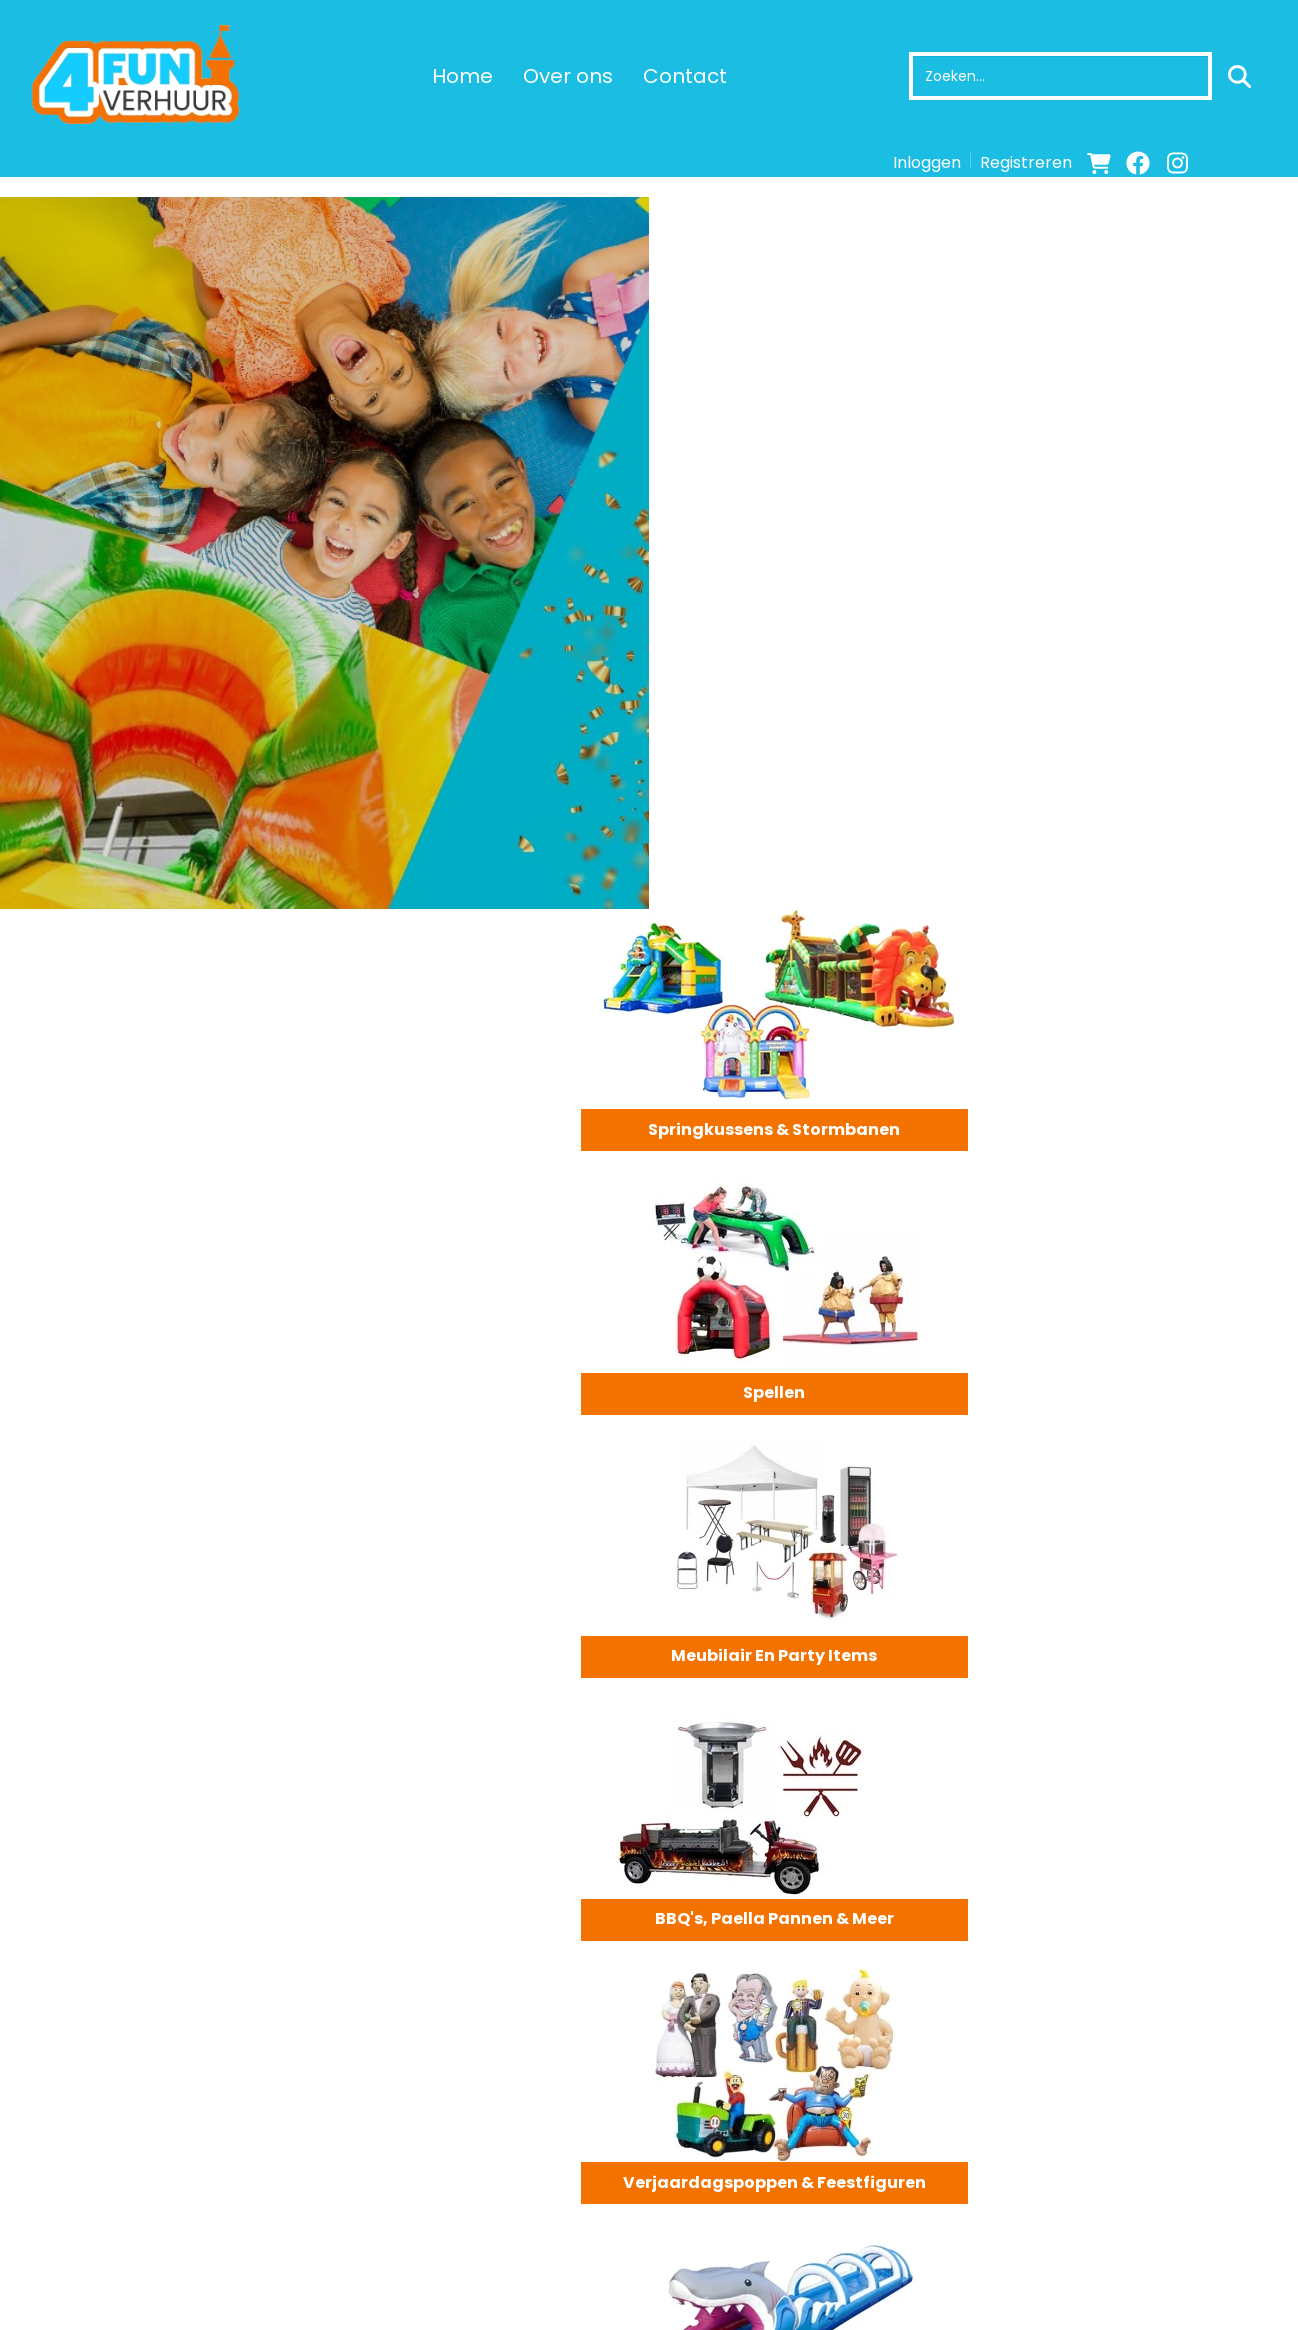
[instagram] (1177, 163)
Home (461, 76)
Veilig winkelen (735, 2234)
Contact (684, 76)
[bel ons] (1255, 163)
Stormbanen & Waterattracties (1136, 940)
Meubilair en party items (811, 678)
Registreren (1026, 162)
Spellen (1136, 416)
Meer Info (257, 1966)
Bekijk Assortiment (122, 1529)
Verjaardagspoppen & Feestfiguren (811, 941)
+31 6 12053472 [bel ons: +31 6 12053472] (101, 2213)
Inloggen (927, 162)
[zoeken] (1239, 76)
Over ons (567, 76)
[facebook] (1138, 163)
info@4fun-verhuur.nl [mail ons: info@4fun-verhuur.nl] (127, 2247)
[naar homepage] (139, 76)
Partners (388, 2234)
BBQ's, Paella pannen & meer (1135, 678)
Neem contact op (309, 1529)
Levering (711, 2211)
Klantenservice (1062, 2211)
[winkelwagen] (1099, 163)
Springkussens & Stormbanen (811, 416)
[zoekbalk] (1059, 76)
